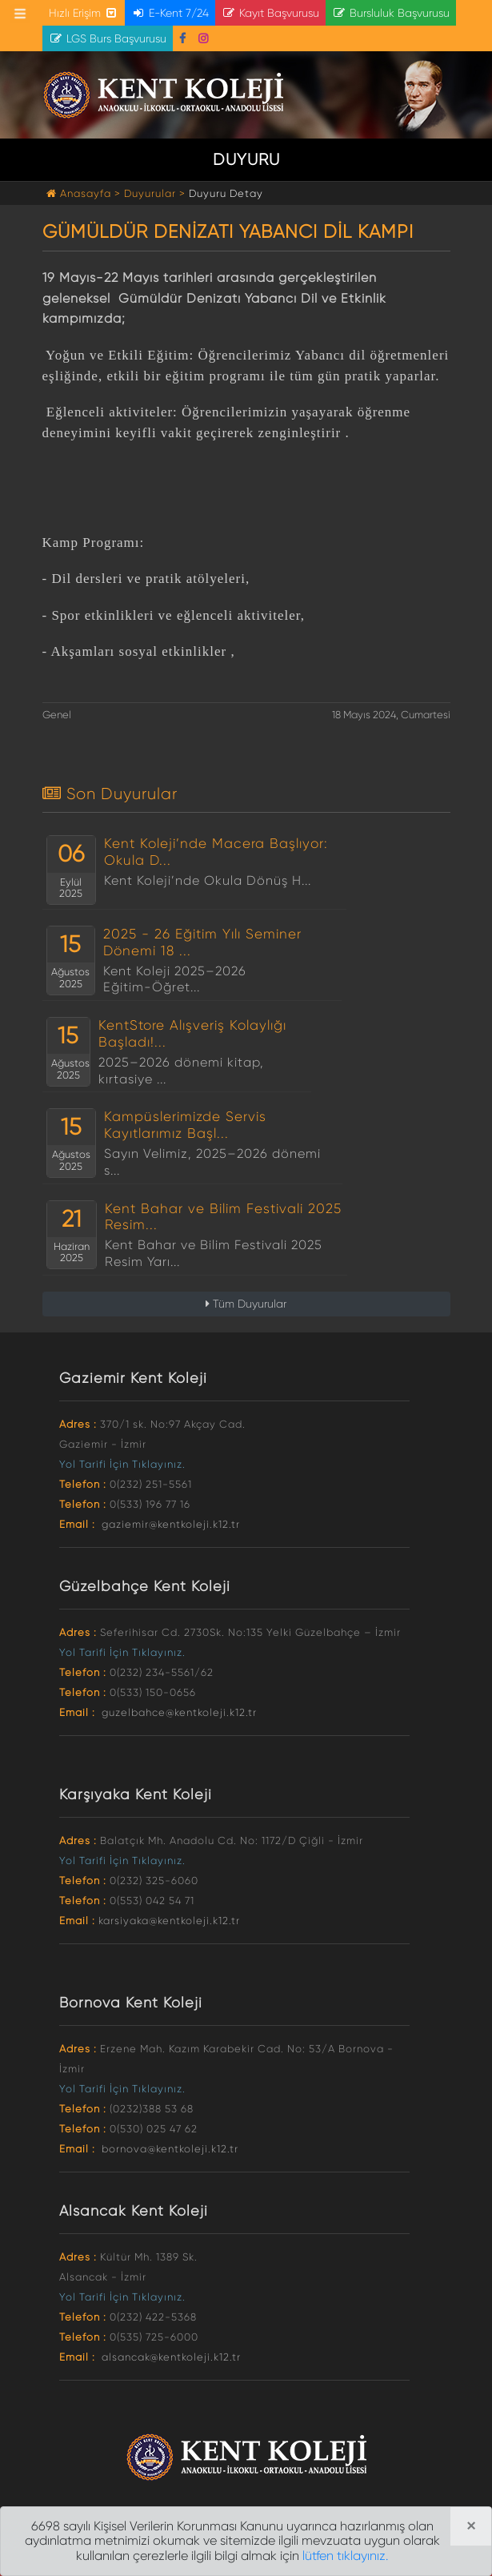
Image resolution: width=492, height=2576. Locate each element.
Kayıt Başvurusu (270, 12)
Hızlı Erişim (83, 12)
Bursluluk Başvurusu (391, 12)
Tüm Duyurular (246, 1303)
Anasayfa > (85, 193)
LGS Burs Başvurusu (107, 38)
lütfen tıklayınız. (345, 2555)
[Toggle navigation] (20, 13)
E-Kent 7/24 (170, 12)
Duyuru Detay (226, 193)
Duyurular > (155, 193)
